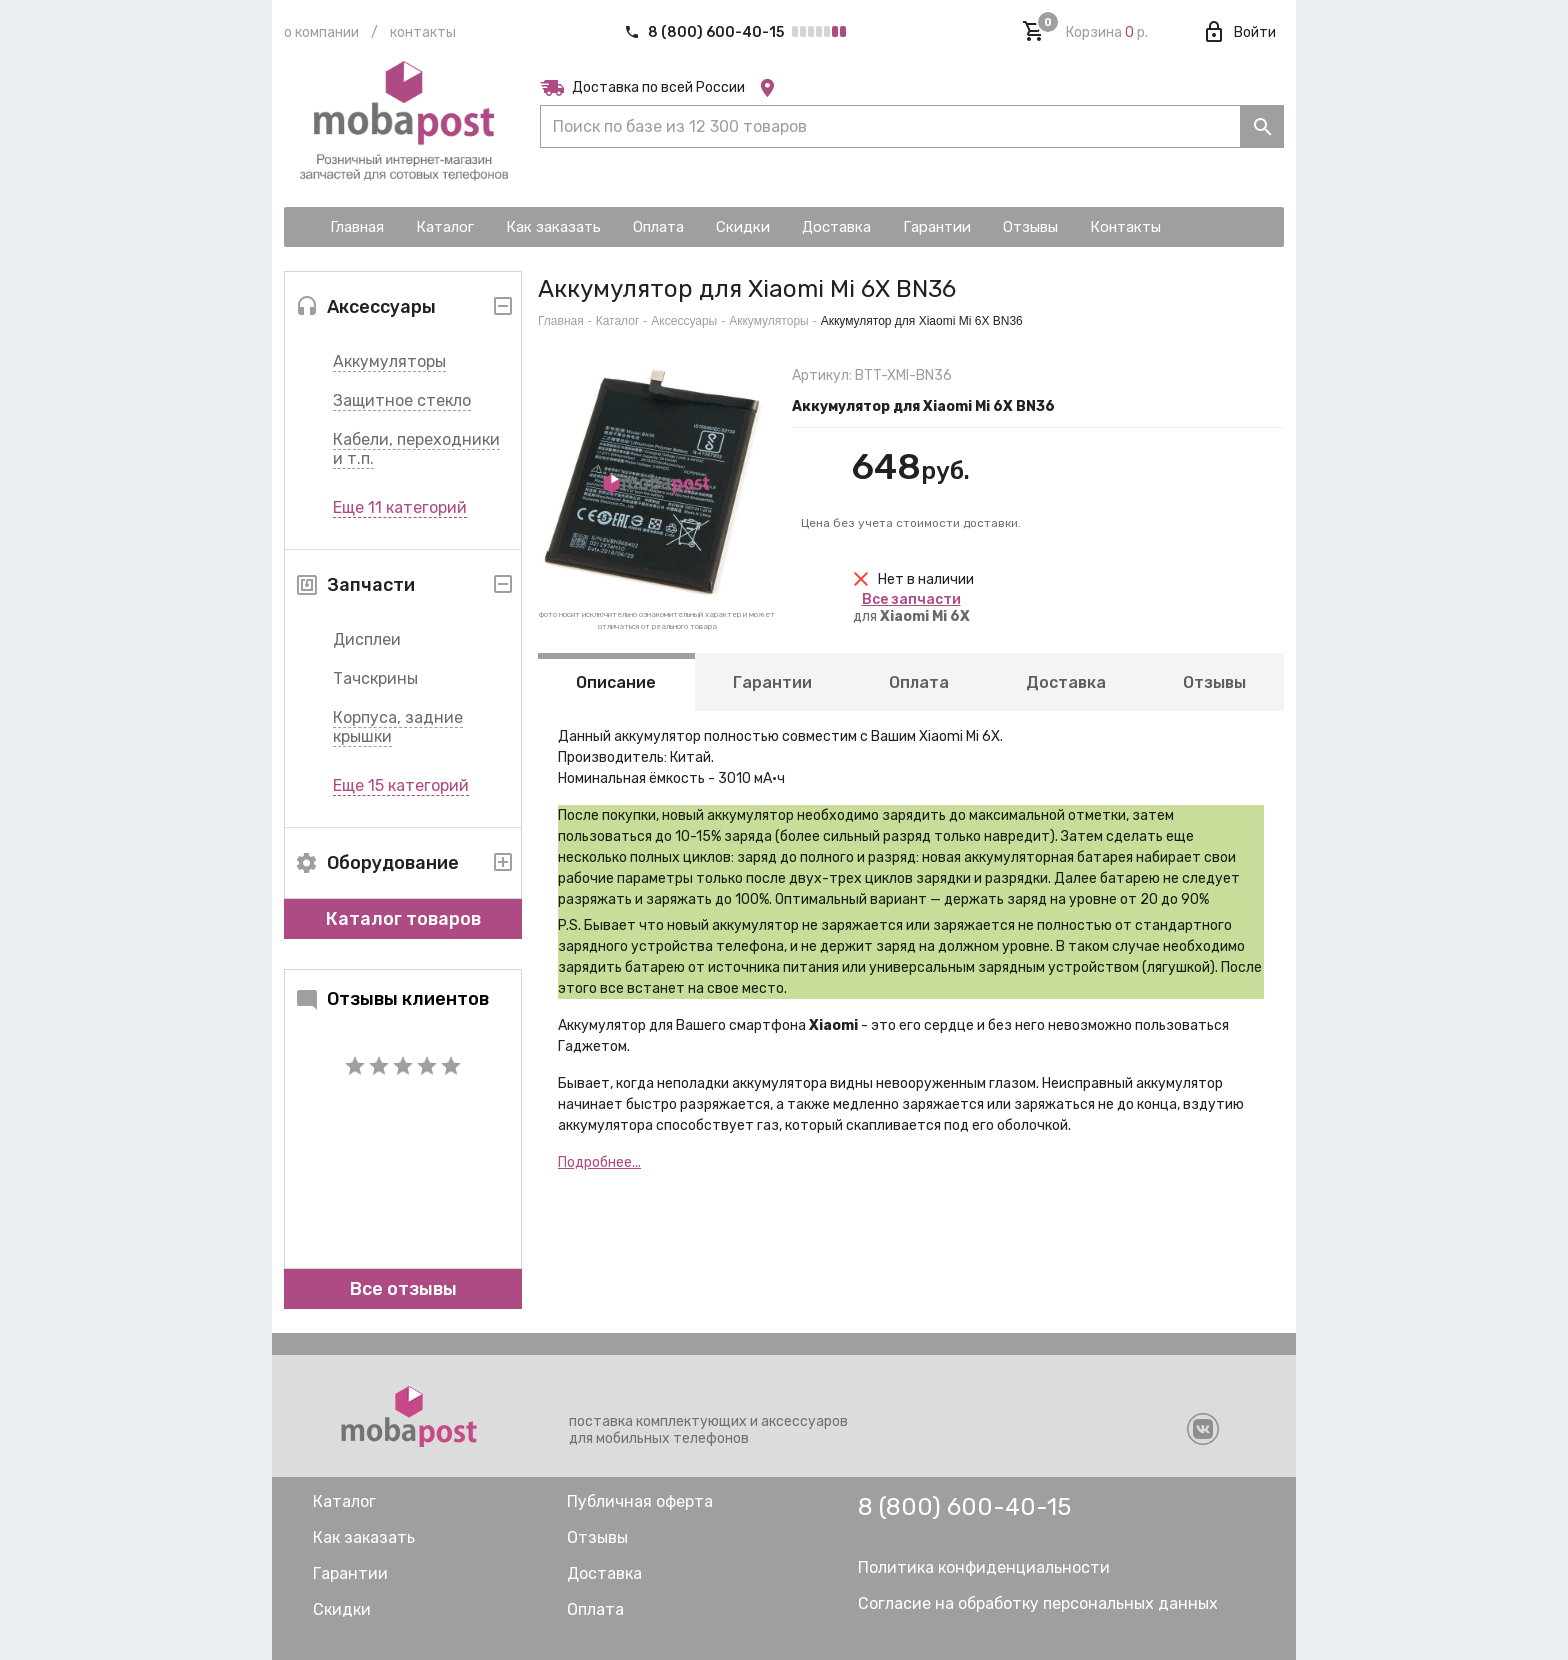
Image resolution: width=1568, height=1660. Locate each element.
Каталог (618, 321)
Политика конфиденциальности (984, 1567)
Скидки (342, 1609)
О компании (321, 32)
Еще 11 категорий (400, 507)
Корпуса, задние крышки (398, 727)
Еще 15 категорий (401, 785)
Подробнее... (599, 1162)
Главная (561, 321)
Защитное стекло (402, 400)
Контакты (423, 32)
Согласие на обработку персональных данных (1038, 1603)
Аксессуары (684, 321)
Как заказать (364, 1537)
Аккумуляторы (389, 361)
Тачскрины (375, 678)
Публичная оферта (640, 1501)
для (911, 608)
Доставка (1066, 682)
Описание (616, 682)
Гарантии (772, 682)
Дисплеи (367, 639)
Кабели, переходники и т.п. (416, 449)
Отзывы (1214, 682)
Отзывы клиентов (392, 999)
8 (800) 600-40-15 (705, 32)
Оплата (919, 682)
